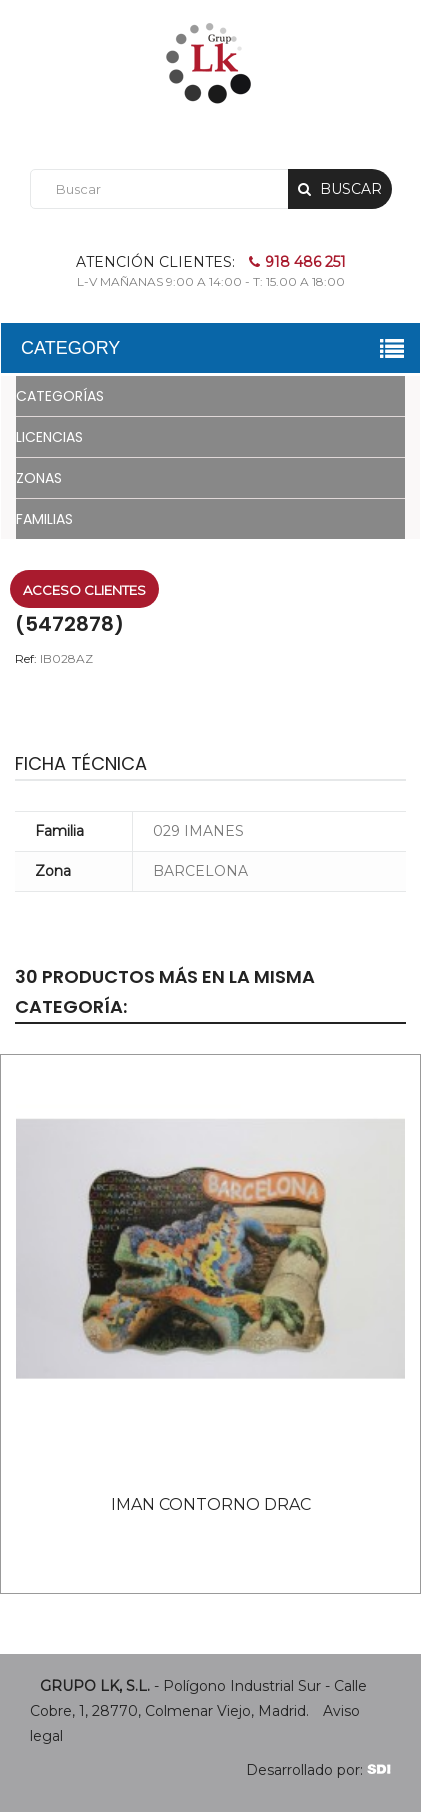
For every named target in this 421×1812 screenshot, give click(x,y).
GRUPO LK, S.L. (95, 1686)
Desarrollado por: (318, 1770)
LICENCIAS (49, 437)
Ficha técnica (81, 763)
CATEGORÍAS (60, 396)
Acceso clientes (84, 590)
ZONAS (39, 478)
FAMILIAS (44, 519)
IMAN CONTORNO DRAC (211, 1504)
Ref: (26, 658)
